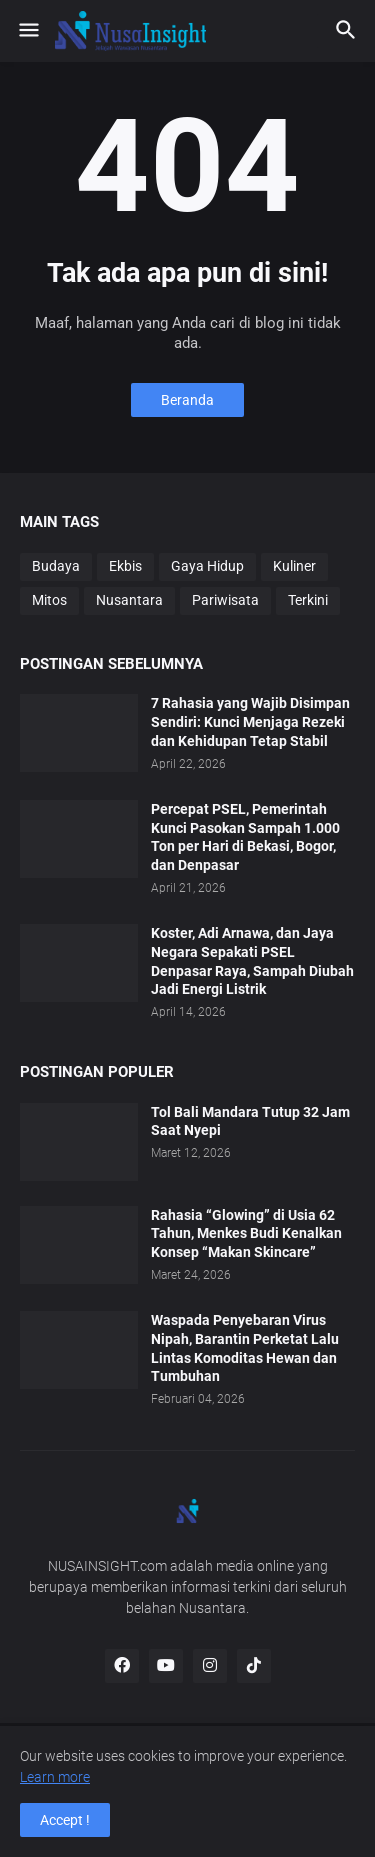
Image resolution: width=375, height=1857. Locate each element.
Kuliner (294, 566)
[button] (27, 31)
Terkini (308, 600)
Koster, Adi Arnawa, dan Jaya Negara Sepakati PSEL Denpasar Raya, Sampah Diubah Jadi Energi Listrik (252, 961)
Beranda (187, 400)
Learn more (55, 1777)
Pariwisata (225, 600)
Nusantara (129, 600)
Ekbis (125, 566)
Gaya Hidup (207, 566)
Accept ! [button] (65, 1820)
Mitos (49, 600)
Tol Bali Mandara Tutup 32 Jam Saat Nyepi (250, 1121)
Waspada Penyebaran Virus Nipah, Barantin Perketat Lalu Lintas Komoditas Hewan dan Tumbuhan (245, 1348)
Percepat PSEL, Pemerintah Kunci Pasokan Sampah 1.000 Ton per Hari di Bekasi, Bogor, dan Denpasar (245, 837)
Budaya (56, 566)
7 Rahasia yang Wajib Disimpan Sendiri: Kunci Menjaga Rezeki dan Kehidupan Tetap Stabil (250, 722)
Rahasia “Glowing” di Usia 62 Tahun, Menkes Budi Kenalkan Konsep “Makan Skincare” (246, 1234)
